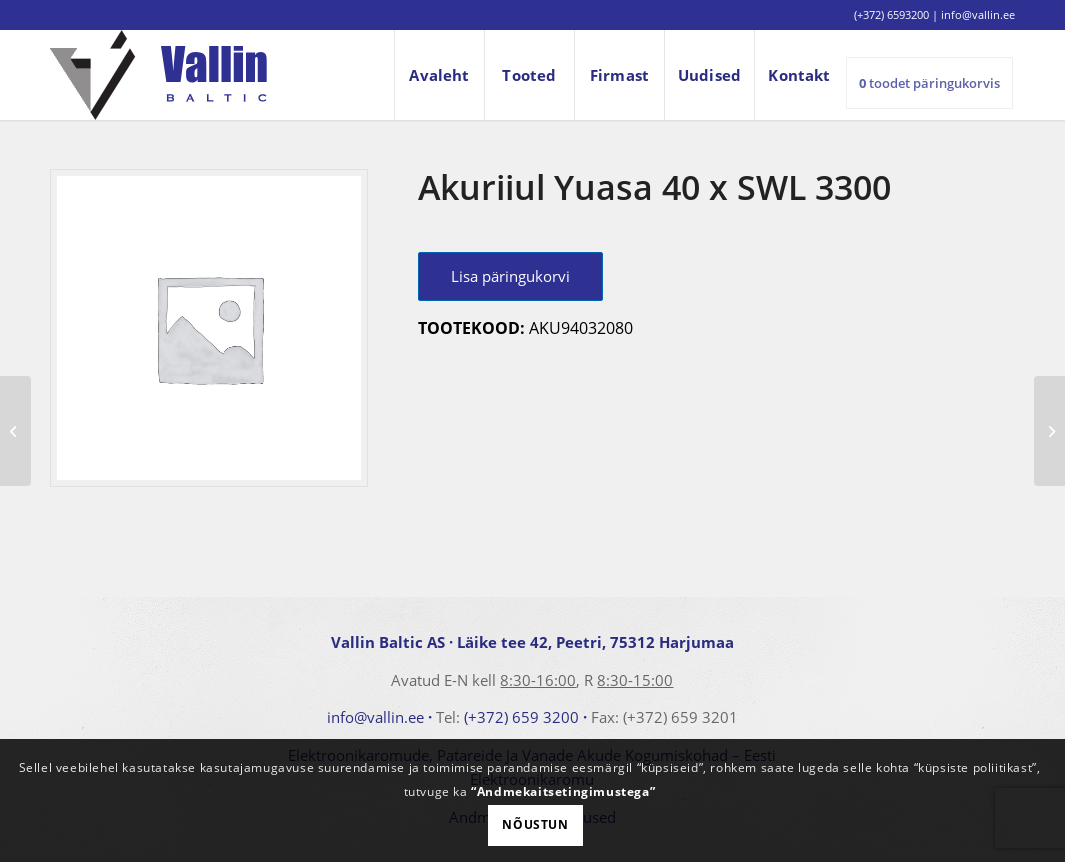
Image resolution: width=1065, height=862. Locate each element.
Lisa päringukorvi (510, 276)
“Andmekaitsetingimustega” (563, 791)
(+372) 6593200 (891, 14)
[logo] (158, 75)
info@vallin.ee (375, 717)
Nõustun (535, 824)
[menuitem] (439, 75)
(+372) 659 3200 (521, 717)
